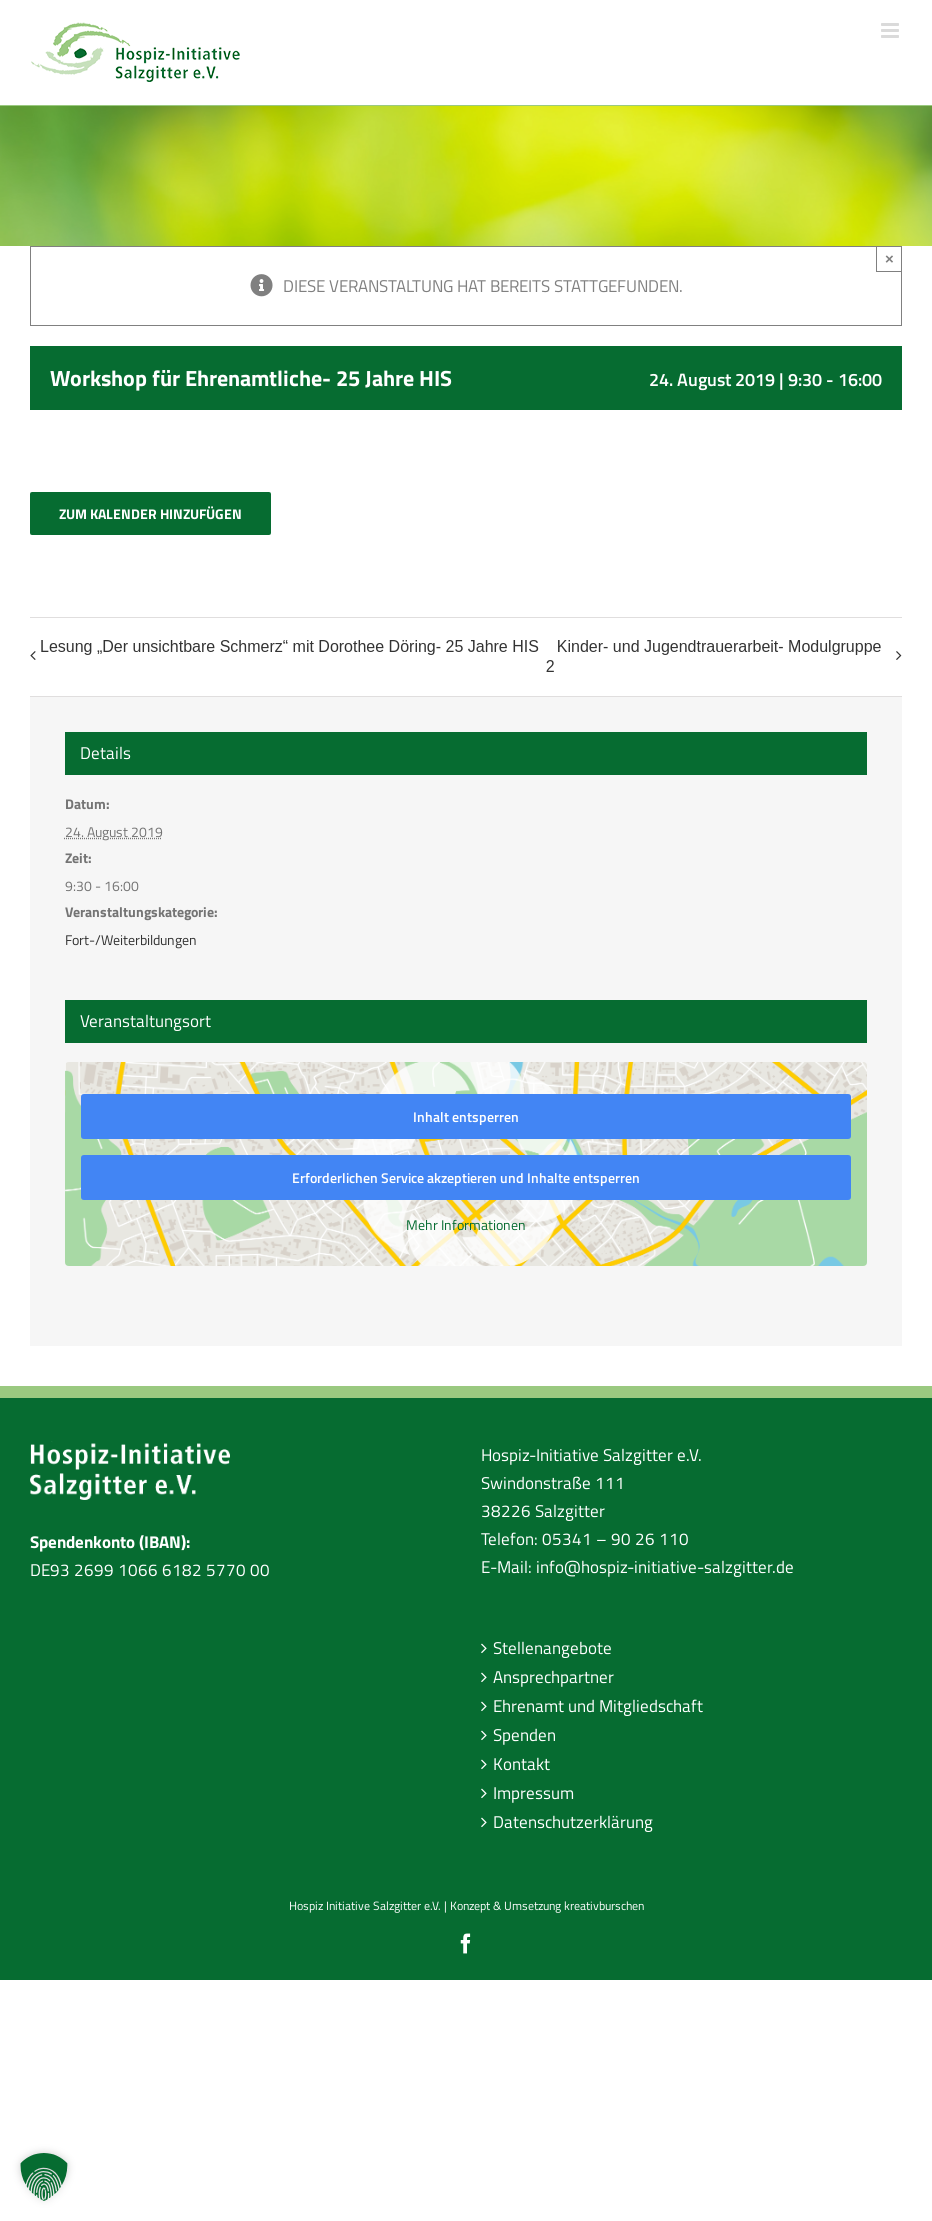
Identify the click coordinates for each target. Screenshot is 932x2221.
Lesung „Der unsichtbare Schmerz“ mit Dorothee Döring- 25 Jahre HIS (289, 646)
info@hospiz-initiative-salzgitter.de (665, 1567)
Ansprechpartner (553, 1677)
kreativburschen (604, 1905)
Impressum (533, 1793)
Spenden (524, 1735)
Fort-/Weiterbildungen (131, 939)
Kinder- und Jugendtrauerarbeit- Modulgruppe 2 (714, 656)
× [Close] (889, 258)
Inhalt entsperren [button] (466, 1116)
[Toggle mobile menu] (891, 30)
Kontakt (521, 1764)
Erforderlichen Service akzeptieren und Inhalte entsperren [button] (466, 1177)
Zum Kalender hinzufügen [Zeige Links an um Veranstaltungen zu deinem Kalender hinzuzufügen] (150, 513)
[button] (44, 2177)
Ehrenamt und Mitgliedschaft (598, 1706)
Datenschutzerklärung (573, 1822)
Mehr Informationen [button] (466, 1225)
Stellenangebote (552, 1648)
